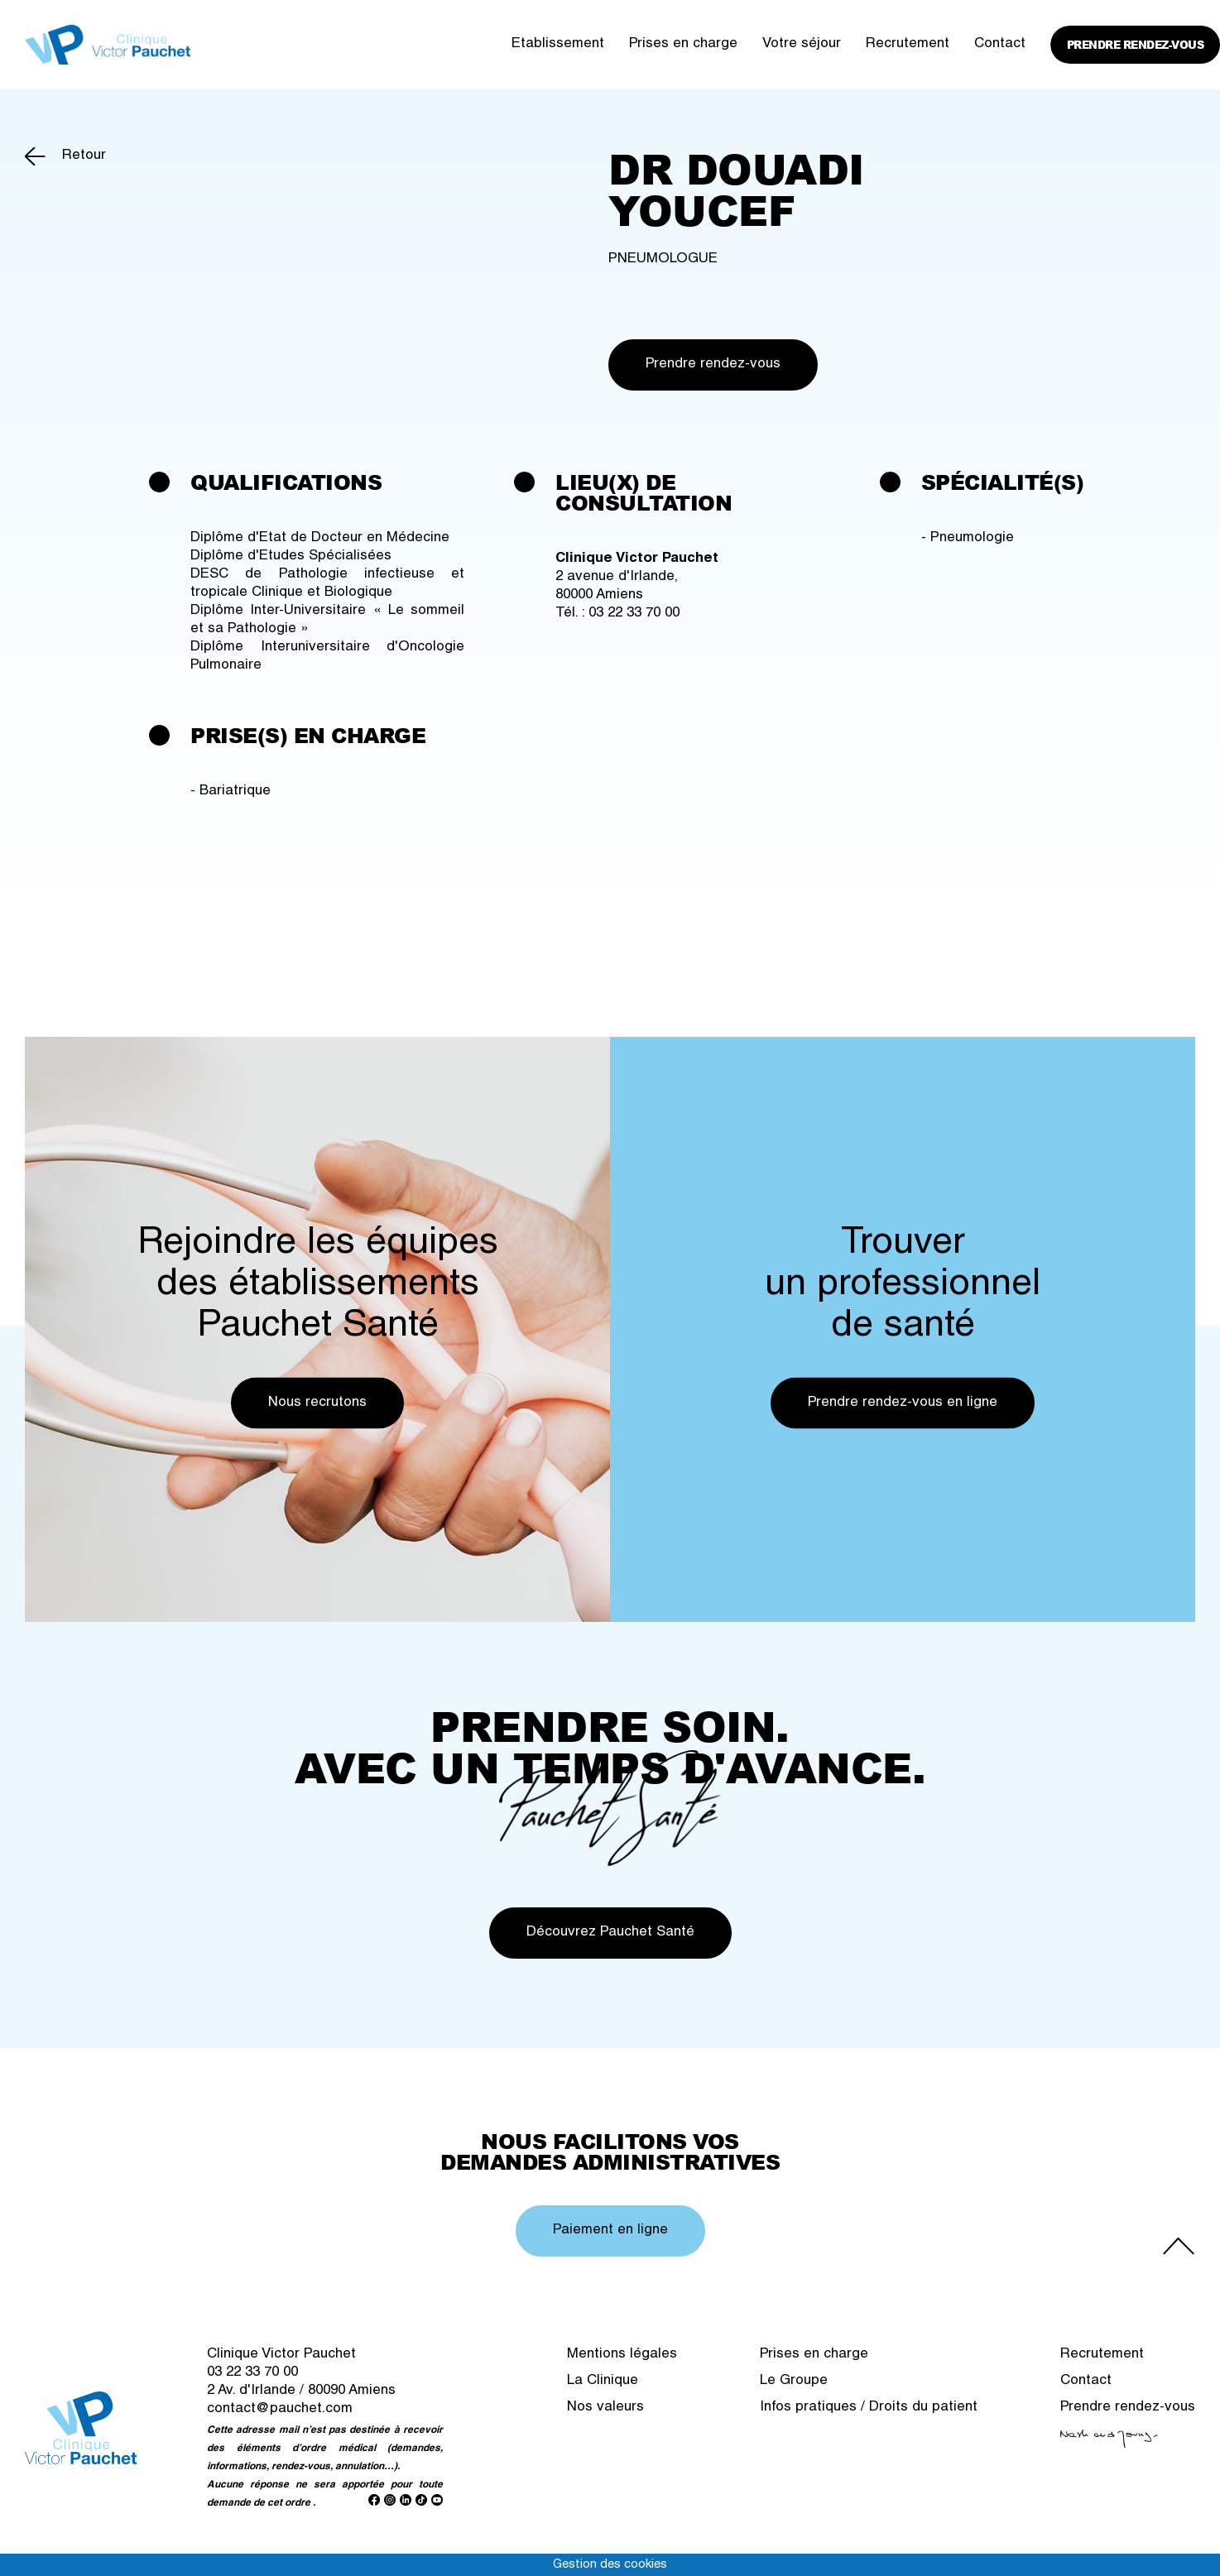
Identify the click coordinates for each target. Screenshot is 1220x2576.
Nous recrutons (317, 1402)
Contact (999, 44)
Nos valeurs (605, 2408)
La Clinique (602, 2381)
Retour (84, 156)
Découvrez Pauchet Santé (610, 1933)
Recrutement (907, 44)
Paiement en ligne (610, 2230)
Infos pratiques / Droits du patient (868, 2408)
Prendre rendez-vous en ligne (902, 1402)
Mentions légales (622, 2355)
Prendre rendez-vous (1135, 44)
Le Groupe (794, 2381)
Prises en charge (683, 44)
